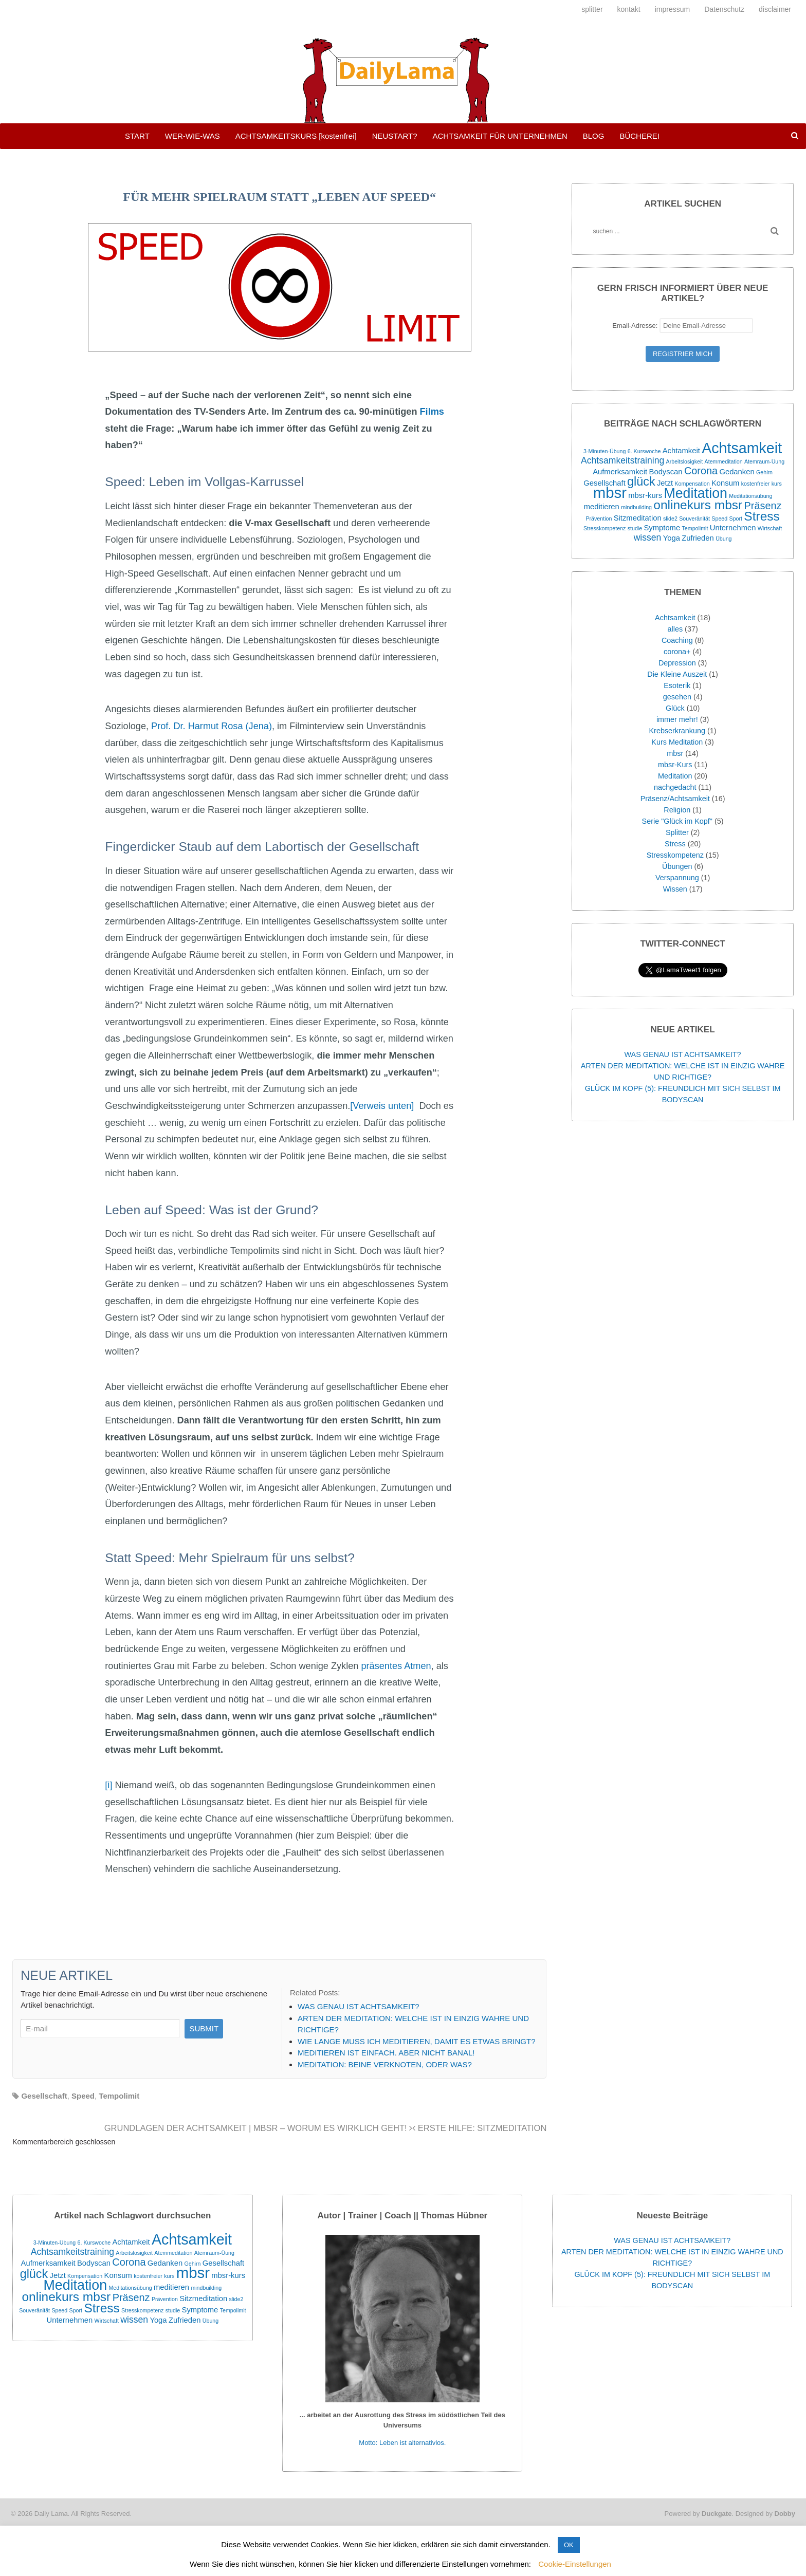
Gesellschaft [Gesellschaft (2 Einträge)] (604, 483)
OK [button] (569, 2545)
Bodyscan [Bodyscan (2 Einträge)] (666, 472)
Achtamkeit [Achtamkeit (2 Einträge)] (681, 451)
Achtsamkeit (675, 618)
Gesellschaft (44, 2095)
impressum (672, 9)
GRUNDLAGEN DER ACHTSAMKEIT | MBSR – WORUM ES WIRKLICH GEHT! (258, 2128)
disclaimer (775, 9)
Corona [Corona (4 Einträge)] (701, 470)
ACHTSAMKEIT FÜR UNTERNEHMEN (499, 136)
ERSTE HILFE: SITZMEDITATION (479, 2128)
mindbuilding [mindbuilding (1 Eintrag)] (636, 507)
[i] (108, 1785)
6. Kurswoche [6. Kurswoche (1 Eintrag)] (644, 451)
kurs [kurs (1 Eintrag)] (777, 483)
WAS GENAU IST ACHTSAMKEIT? (683, 1054)
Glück (675, 708)
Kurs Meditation (677, 742)
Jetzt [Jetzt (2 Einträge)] (665, 483)
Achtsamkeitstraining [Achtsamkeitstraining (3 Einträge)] (622, 460)
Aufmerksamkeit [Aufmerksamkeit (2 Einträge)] (620, 472)
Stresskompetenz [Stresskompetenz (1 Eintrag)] (604, 528)
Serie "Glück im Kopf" (677, 821)
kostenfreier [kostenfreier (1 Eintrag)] (755, 483)
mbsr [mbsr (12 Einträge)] (610, 492)
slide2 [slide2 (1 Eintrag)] (670, 518)
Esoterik (677, 685)
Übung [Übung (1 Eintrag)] (723, 538)
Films (430, 411)
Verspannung (677, 878)
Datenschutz (724, 9)
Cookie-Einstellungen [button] (574, 2564)
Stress (675, 844)
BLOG (593, 136)
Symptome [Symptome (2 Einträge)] (662, 528)
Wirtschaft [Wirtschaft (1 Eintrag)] (770, 528)
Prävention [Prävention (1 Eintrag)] (598, 518)
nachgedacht (675, 787)
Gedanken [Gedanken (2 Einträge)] (736, 472)
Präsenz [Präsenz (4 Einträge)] (763, 505)
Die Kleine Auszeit (677, 674)
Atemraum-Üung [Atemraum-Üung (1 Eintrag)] (764, 461)
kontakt (628, 9)
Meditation (675, 776)
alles (675, 629)
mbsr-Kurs (675, 765)
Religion (677, 810)
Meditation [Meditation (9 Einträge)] (695, 493)
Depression (677, 663)
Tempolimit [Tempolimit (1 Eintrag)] (695, 528)
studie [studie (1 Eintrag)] (635, 528)
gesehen (677, 697)
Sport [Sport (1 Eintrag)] (735, 518)
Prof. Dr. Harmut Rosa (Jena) (210, 726)
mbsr (675, 753)
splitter (591, 9)
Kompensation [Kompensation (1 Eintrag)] (692, 483)
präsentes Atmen (396, 1666)
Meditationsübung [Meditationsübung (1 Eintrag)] (750, 496)
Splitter (677, 832)
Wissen (675, 889)
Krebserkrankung (677, 731)
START (137, 136)
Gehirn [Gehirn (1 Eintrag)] (764, 472)
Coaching (677, 640)
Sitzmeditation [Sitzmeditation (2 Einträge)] (638, 518)
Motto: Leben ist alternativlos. (402, 2443)
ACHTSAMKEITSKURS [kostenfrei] (296, 136)
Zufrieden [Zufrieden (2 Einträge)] (698, 538)
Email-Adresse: (682, 325)
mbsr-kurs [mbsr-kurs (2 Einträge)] (645, 495)
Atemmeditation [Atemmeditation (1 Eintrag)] (724, 461)
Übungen (677, 866)
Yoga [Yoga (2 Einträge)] (671, 538)
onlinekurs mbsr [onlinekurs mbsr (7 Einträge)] (697, 505)
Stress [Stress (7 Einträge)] (761, 516)
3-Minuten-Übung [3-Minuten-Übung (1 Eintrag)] (604, 451)
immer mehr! (677, 719)
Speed (83, 2095)
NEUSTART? (394, 136)
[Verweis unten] (382, 1106)
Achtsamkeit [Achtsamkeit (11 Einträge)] (742, 448)
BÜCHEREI (639, 136)
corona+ (677, 651)
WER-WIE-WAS (192, 136)
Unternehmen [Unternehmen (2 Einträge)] (733, 528)
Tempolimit (119, 2095)
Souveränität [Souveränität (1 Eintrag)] (694, 518)
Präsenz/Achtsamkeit (675, 798)
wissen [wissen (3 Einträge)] (648, 537)
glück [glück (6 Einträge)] (641, 481)
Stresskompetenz (675, 855)
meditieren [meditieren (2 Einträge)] (601, 507)
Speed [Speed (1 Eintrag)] (719, 518)
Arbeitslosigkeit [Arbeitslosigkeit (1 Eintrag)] (684, 461)
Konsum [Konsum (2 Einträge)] (725, 483)
